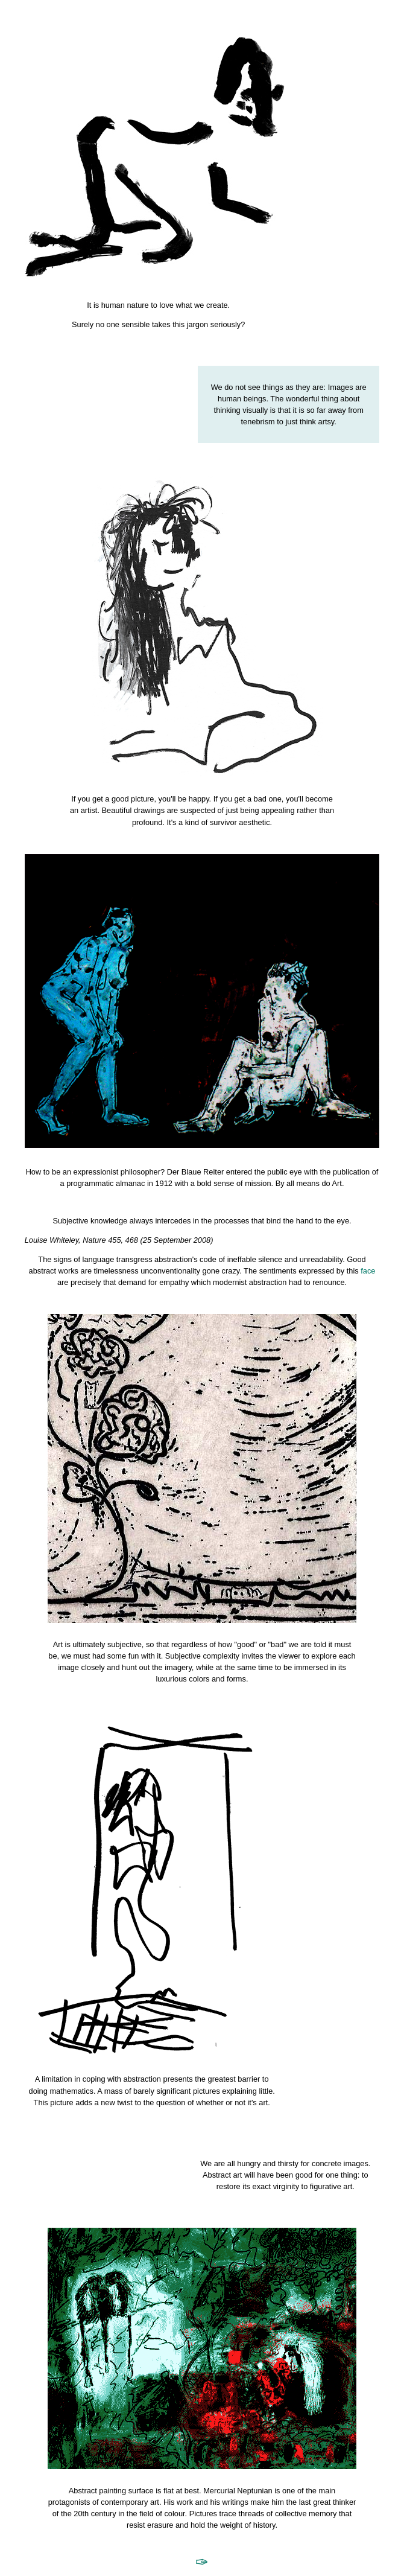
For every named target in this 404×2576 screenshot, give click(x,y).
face (368, 1270)
